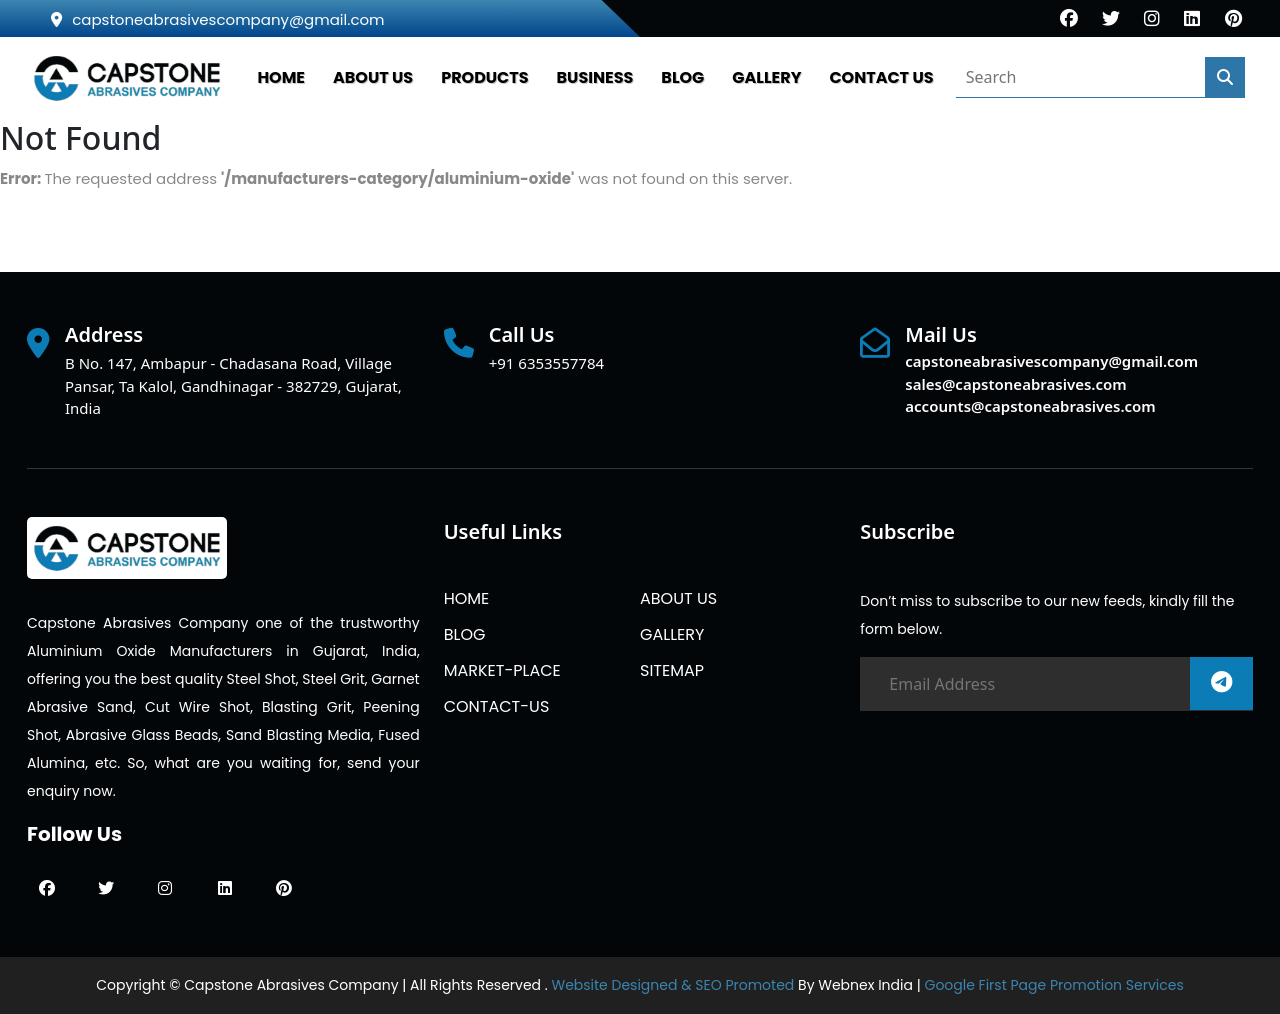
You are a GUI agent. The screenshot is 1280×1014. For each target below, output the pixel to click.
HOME (281, 77)
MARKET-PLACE (502, 670)
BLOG (682, 77)
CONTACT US (881, 77)
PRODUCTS (484, 77)
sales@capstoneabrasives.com (1015, 384)
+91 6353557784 (546, 363)
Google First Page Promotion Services (1053, 985)
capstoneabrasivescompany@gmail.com (217, 19)
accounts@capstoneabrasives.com (1030, 406)
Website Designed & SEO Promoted (672, 985)
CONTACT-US (497, 706)
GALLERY (766, 77)
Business (595, 77)
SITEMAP (672, 670)
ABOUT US (373, 77)
